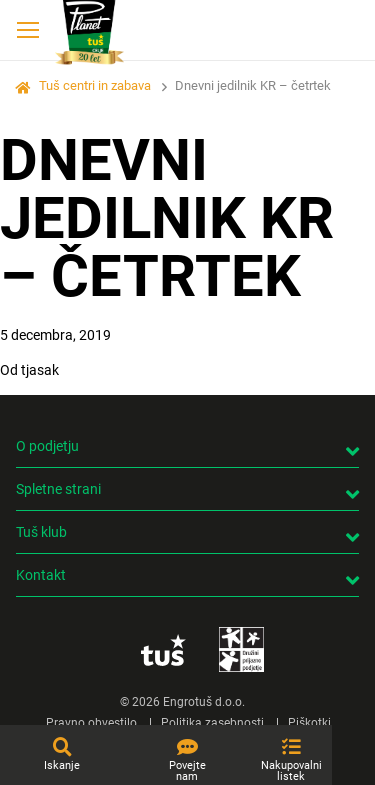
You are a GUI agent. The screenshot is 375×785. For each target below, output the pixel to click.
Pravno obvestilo (91, 723)
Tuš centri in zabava (95, 85)
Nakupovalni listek (291, 771)
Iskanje (62, 765)
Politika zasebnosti (212, 723)
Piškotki (309, 723)
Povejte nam (187, 771)
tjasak (40, 370)
